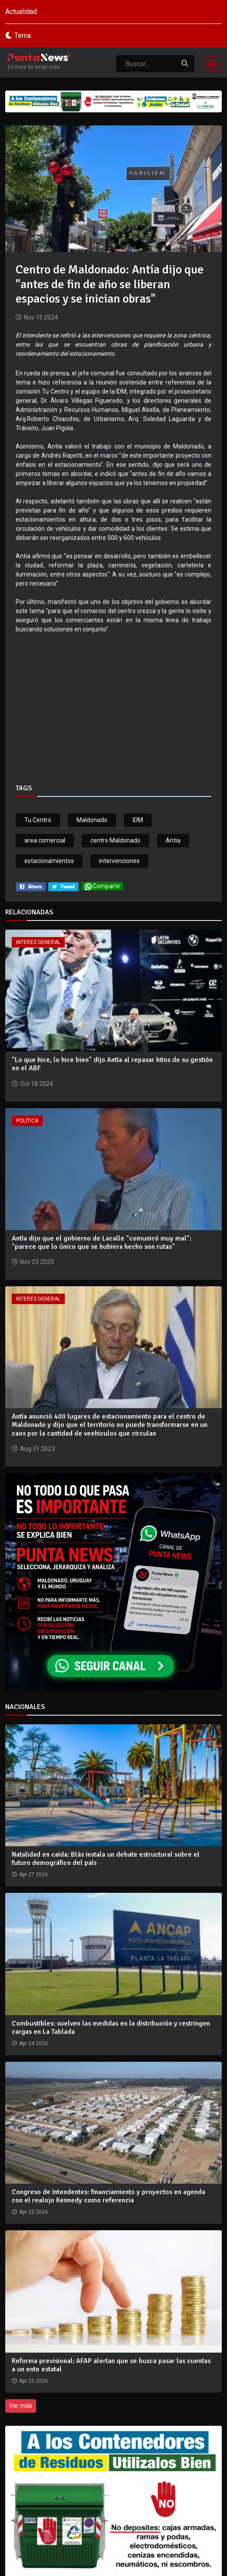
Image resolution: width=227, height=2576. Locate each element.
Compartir (102, 886)
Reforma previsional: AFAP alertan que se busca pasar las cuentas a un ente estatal (111, 2365)
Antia (173, 840)
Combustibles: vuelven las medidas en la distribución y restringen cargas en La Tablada (111, 2027)
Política (27, 1121)
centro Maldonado (115, 840)
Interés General (38, 942)
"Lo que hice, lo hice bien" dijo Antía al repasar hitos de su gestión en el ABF (112, 1063)
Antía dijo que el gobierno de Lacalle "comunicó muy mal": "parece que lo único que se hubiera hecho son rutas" (101, 1242)
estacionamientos (49, 860)
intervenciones (119, 860)
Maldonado (92, 819)
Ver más (20, 2405)
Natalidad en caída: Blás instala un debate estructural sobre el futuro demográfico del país (106, 1858)
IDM (138, 819)
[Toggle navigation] (209, 62)
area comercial (44, 840)
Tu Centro (37, 819)
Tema (22, 35)
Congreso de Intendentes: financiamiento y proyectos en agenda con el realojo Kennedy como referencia (108, 2196)
